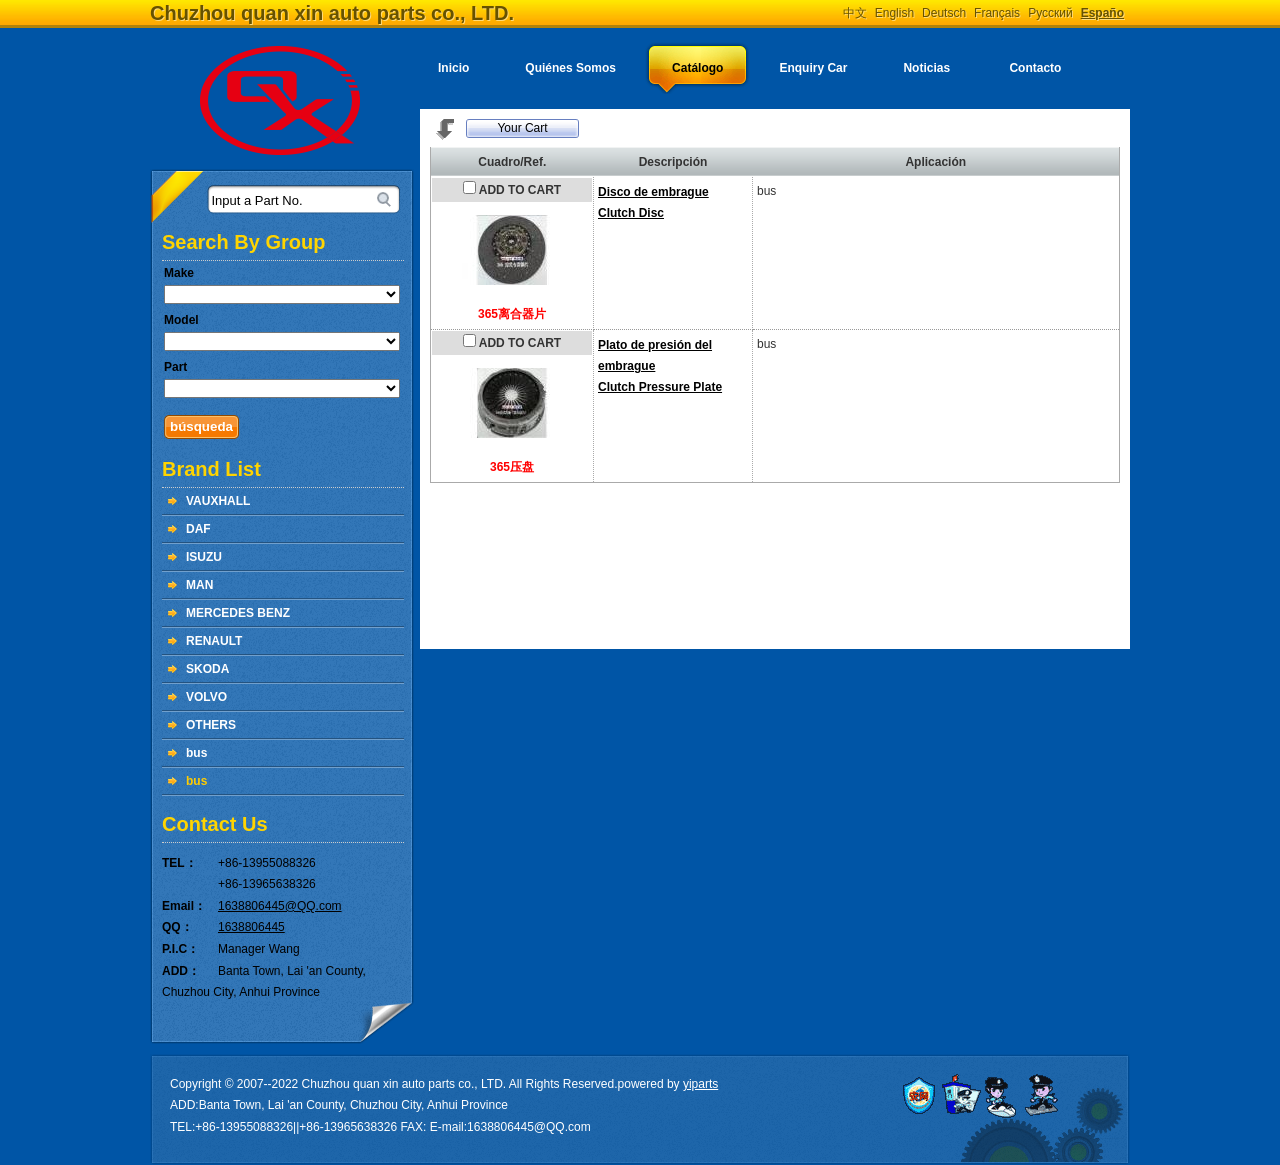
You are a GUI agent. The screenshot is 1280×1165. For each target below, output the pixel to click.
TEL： (179, 863)
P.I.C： (180, 949)
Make (179, 273)
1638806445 (251, 927)
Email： (184, 906)
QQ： (177, 927)
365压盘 (512, 467)
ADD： (181, 971)
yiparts (700, 1084)
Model (181, 320)
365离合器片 (512, 314)
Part (175, 367)
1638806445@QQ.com (280, 906)
